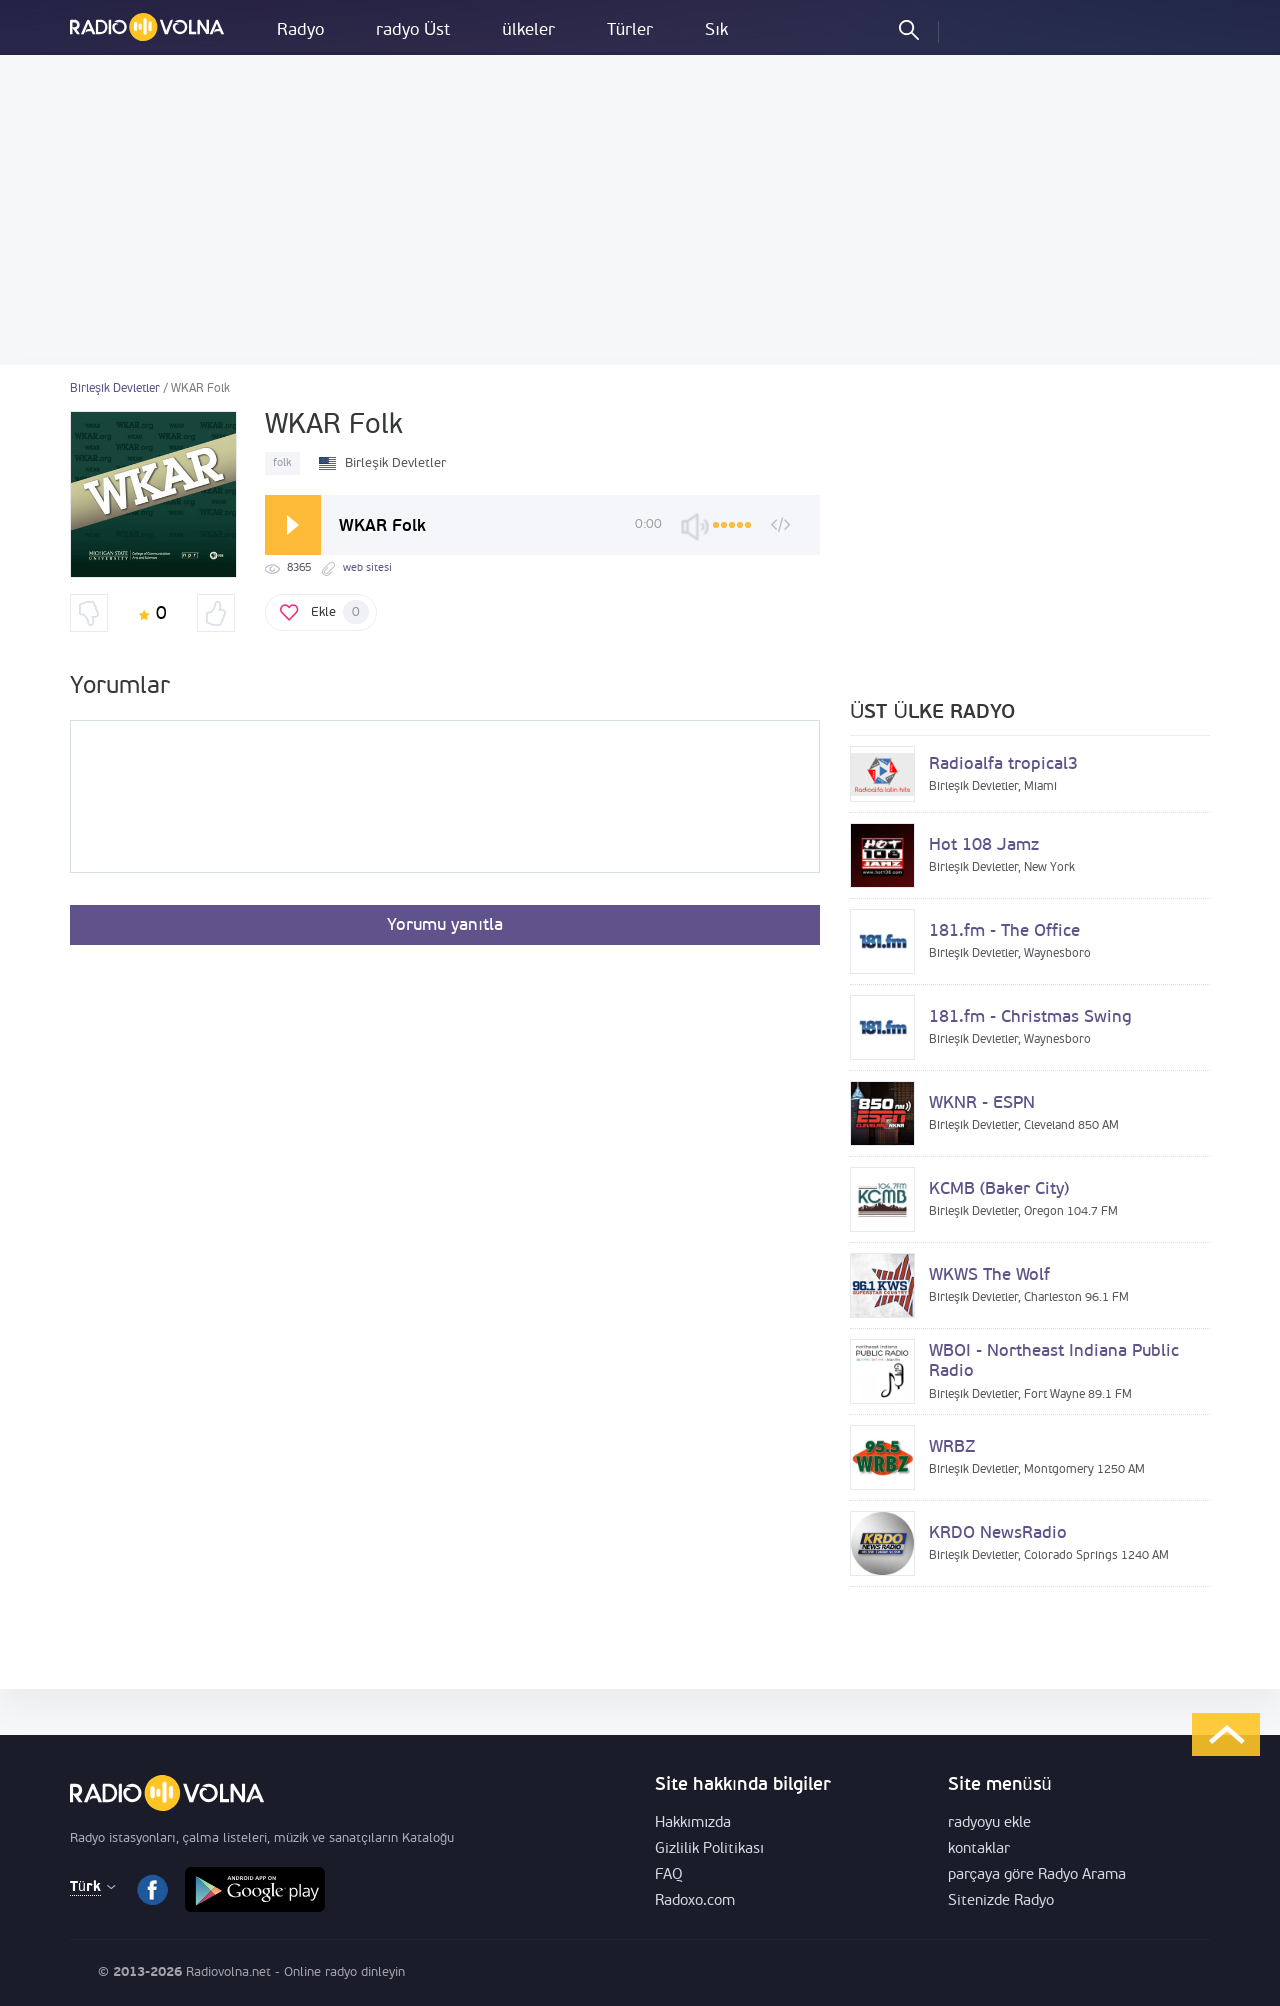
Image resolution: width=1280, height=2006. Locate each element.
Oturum (971, 29)
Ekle (340, 612)
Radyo (300, 30)
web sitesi (367, 568)
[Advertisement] (640, 210)
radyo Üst (413, 30)
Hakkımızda (693, 1823)
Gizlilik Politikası (709, 1849)
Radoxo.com (695, 1901)
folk (282, 463)
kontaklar (979, 1849)
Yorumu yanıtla (445, 925)
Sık (716, 30)
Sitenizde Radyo (1001, 1901)
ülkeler (528, 30)
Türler (630, 30)
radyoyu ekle (989, 1823)
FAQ (669, 1875)
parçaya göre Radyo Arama (1037, 1875)
